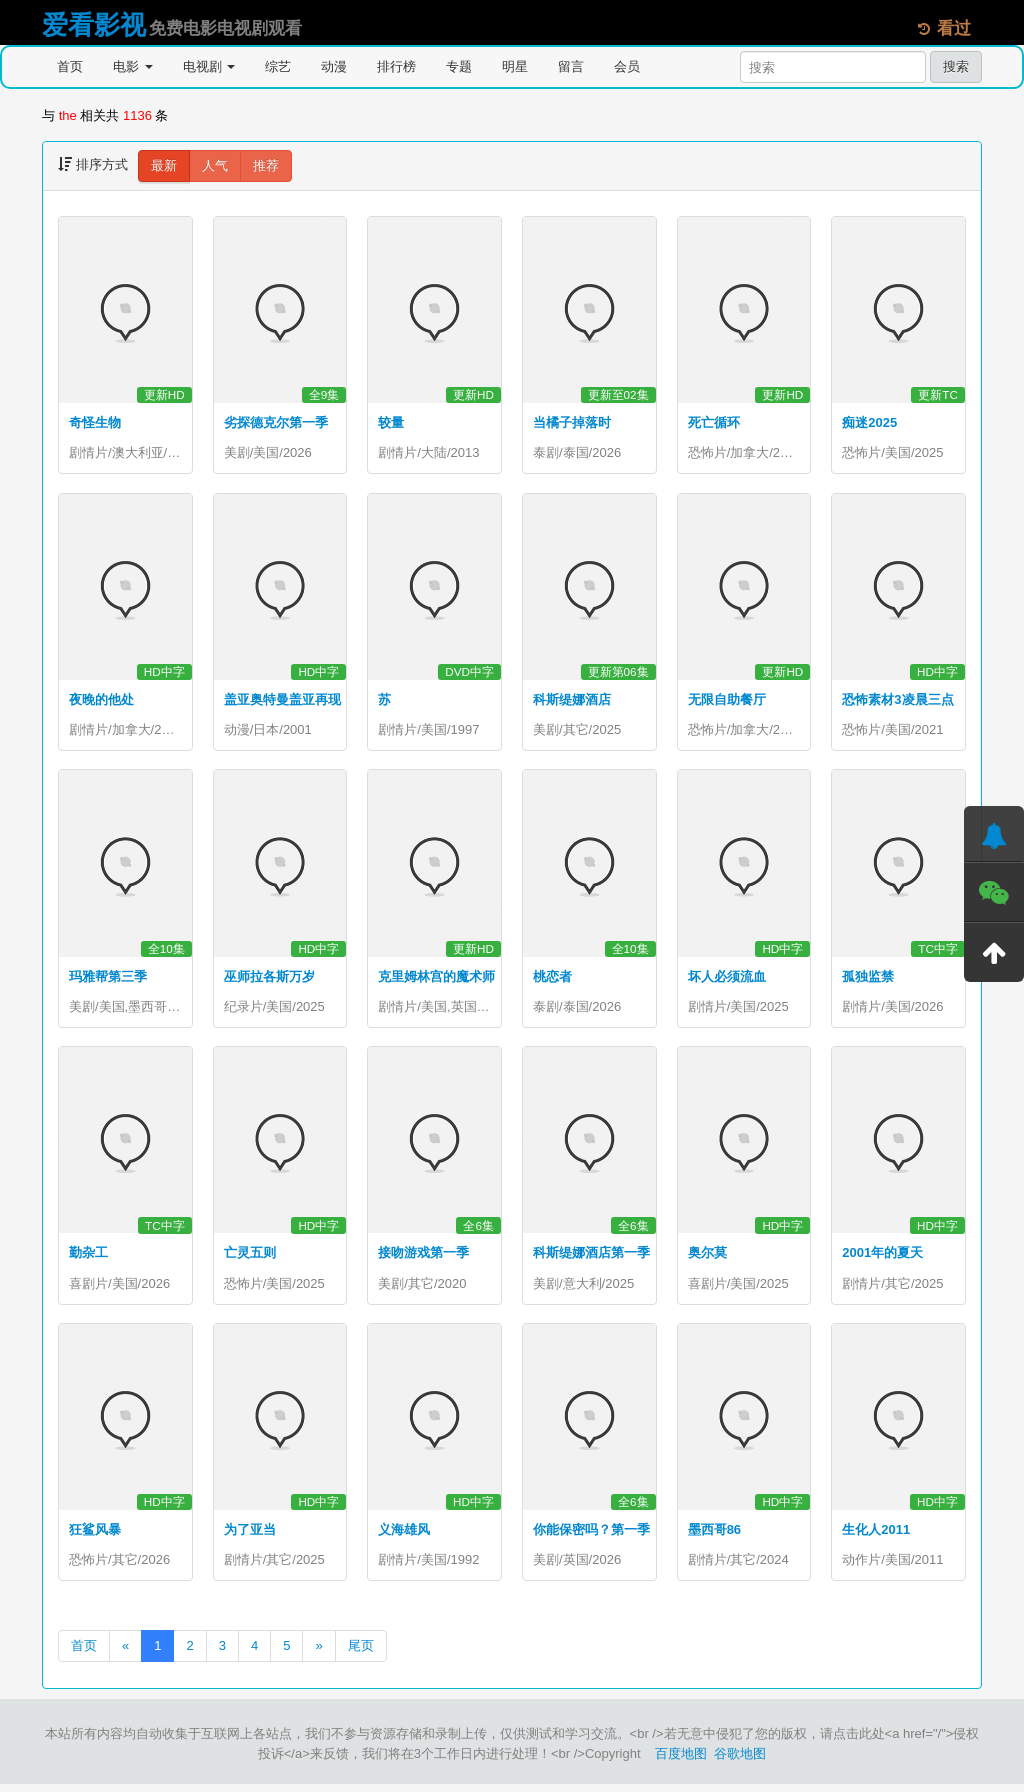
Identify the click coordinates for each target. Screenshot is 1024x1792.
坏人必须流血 (727, 979)
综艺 (278, 66)
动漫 (334, 66)
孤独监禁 (868, 979)
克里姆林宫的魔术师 (436, 979)
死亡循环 (714, 422)
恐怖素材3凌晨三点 (897, 701)
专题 (459, 66)
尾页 (361, 1653)
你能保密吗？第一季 (591, 1536)
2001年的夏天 (882, 1258)
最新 (164, 165)
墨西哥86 (714, 1536)
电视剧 (209, 66)
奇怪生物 (95, 422)
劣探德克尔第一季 (276, 422)
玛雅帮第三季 (108, 979)
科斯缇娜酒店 (572, 701)
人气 (215, 165)
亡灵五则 (250, 1258)
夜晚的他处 (101, 701)
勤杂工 (88, 1258)
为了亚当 (250, 1536)
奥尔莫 (707, 1258)
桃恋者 (552, 979)
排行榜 (396, 66)
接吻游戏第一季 (423, 1258)
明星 (515, 66)
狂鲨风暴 (95, 1536)
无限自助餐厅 (727, 701)
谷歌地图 (740, 1761)
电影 (133, 66)
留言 (571, 66)
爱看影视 (94, 25)
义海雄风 (404, 1536)
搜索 (956, 66)
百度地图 (681, 1761)
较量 (391, 422)
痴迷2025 (869, 422)
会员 (627, 66)
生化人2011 (876, 1536)
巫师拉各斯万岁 (269, 979)
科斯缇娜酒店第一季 (591, 1258)
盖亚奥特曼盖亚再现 (282, 701)
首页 (70, 66)
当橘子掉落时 (572, 422)
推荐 (266, 165)
